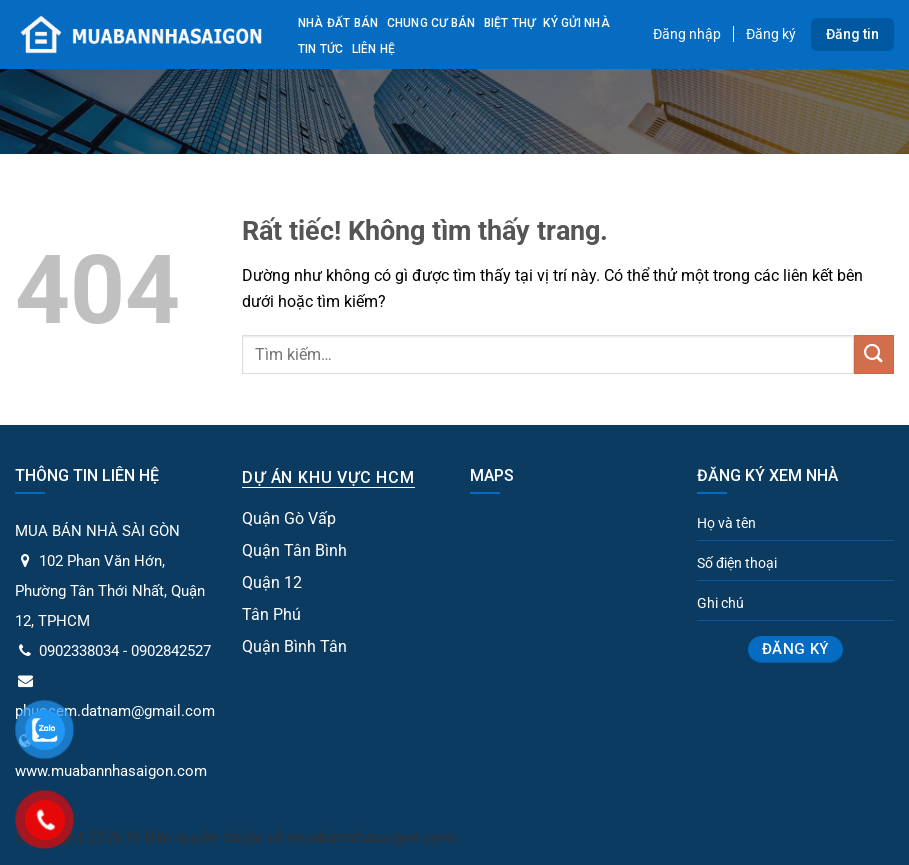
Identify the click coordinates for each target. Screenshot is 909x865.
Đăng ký (771, 34)
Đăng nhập (687, 34)
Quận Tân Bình (294, 550)
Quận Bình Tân (294, 646)
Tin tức (321, 49)
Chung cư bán (431, 23)
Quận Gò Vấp (289, 518)
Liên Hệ (374, 49)
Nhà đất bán (338, 23)
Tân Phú (271, 614)
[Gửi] (874, 354)
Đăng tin (852, 34)
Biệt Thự (510, 23)
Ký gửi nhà (576, 23)
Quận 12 (272, 582)
